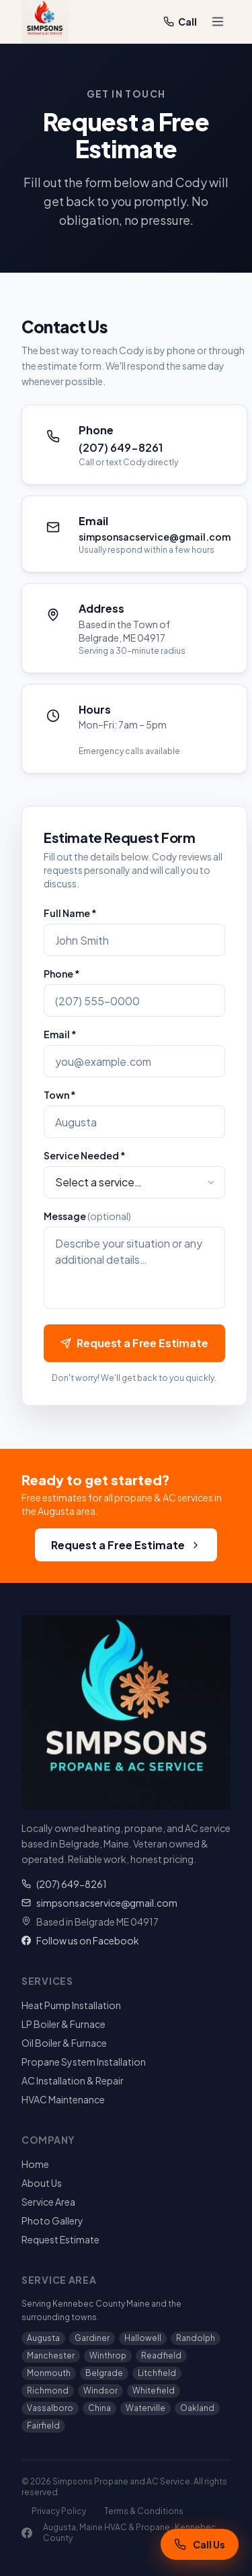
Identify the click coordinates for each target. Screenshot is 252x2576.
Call (180, 21)
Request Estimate (60, 2239)
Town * (60, 1095)
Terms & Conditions (143, 2511)
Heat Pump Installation (71, 2005)
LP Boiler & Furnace (64, 2024)
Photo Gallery (52, 2220)
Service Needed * (85, 1155)
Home (35, 2164)
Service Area (48, 2202)
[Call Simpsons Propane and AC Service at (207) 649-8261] (200, 2544)
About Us (42, 2183)
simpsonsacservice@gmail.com (99, 1903)
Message (87, 1216)
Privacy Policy (59, 2511)
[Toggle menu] (217, 21)
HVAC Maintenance (63, 2099)
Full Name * (70, 913)
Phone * (62, 974)
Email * (60, 1034)
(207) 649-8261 (64, 1884)
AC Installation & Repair (73, 2080)
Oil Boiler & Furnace (64, 2043)
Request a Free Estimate (134, 1343)
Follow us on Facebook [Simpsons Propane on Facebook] (80, 1940)
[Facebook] (27, 2533)
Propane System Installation (84, 2062)
